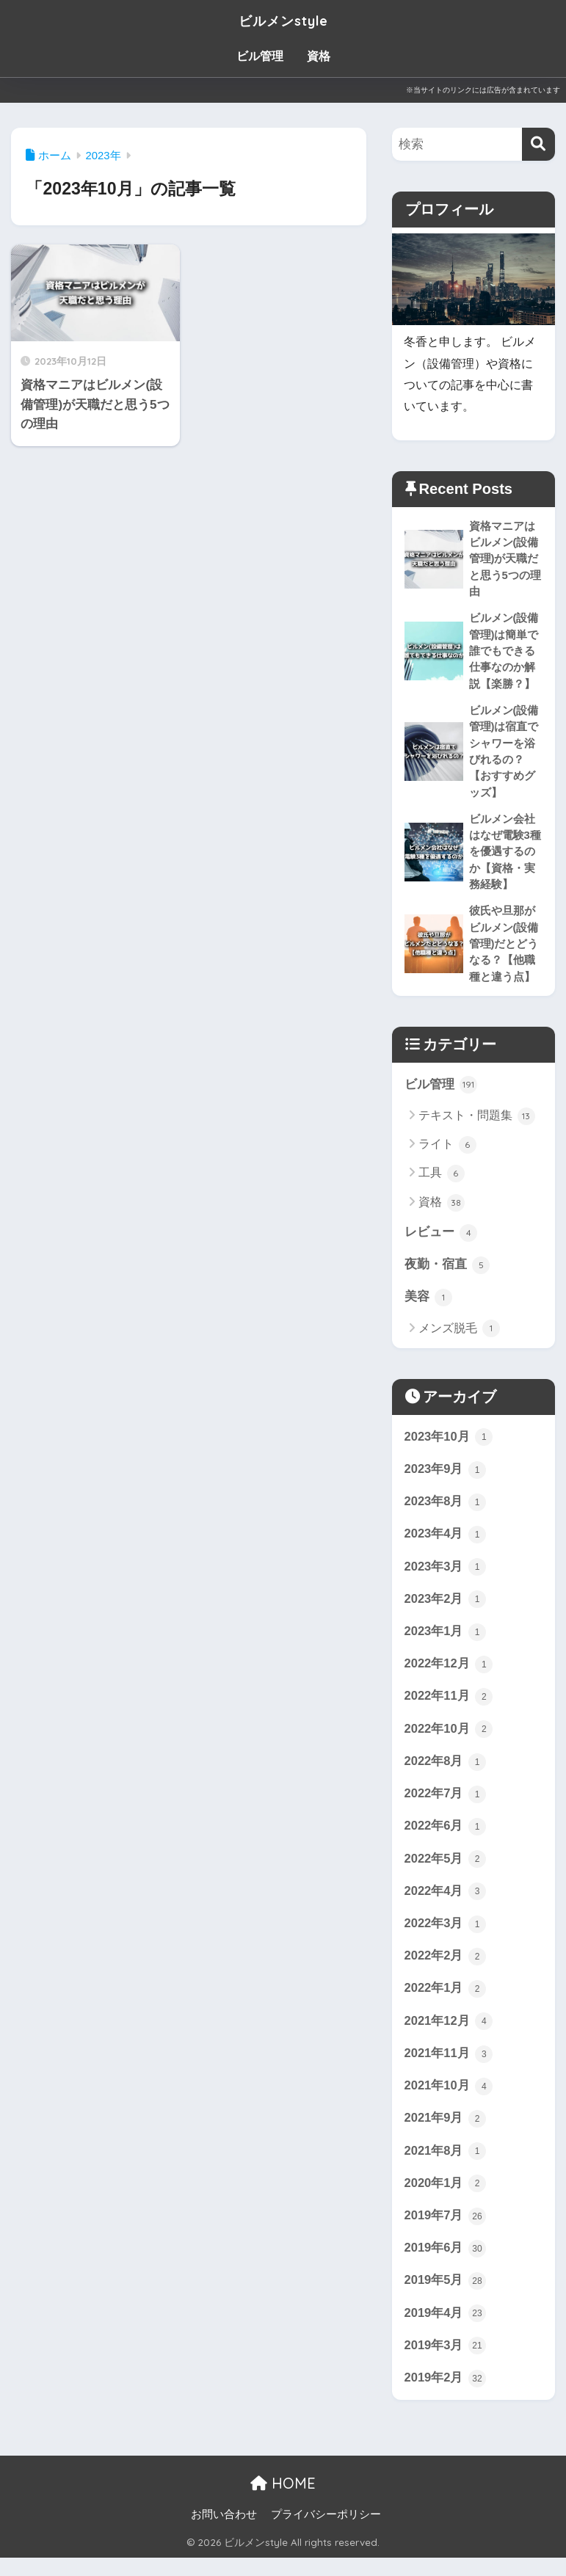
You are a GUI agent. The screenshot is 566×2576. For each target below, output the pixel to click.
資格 (318, 56)
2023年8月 (445, 1510)
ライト (447, 1151)
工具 (441, 1180)
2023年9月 (445, 1477)
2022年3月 (445, 1937)
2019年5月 (445, 2298)
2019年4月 (445, 2331)
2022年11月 (449, 1707)
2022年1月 (445, 2003)
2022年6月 (445, 1838)
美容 (428, 1305)
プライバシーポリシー (326, 2533)
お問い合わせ (224, 2533)
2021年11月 (449, 2068)
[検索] (538, 144)
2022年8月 (445, 1773)
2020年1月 (445, 2199)
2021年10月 (449, 2101)
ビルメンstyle (283, 19)
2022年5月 (445, 1871)
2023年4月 (445, 1543)
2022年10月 (449, 1740)
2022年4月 (445, 1904)
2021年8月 (445, 2166)
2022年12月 (449, 1675)
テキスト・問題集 (476, 1123)
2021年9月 (445, 2134)
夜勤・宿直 (447, 1272)
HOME (283, 2501)
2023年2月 (445, 1609)
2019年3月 (445, 2363)
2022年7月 (445, 1805)
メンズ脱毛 (459, 1336)
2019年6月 (445, 2265)
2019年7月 (445, 2232)
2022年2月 (445, 1970)
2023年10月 (449, 1445)
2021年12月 (449, 2035)
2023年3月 (445, 1576)
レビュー (441, 1239)
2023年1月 (445, 1642)
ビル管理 (259, 56)
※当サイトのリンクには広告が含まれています (483, 90)
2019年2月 (445, 2396)
